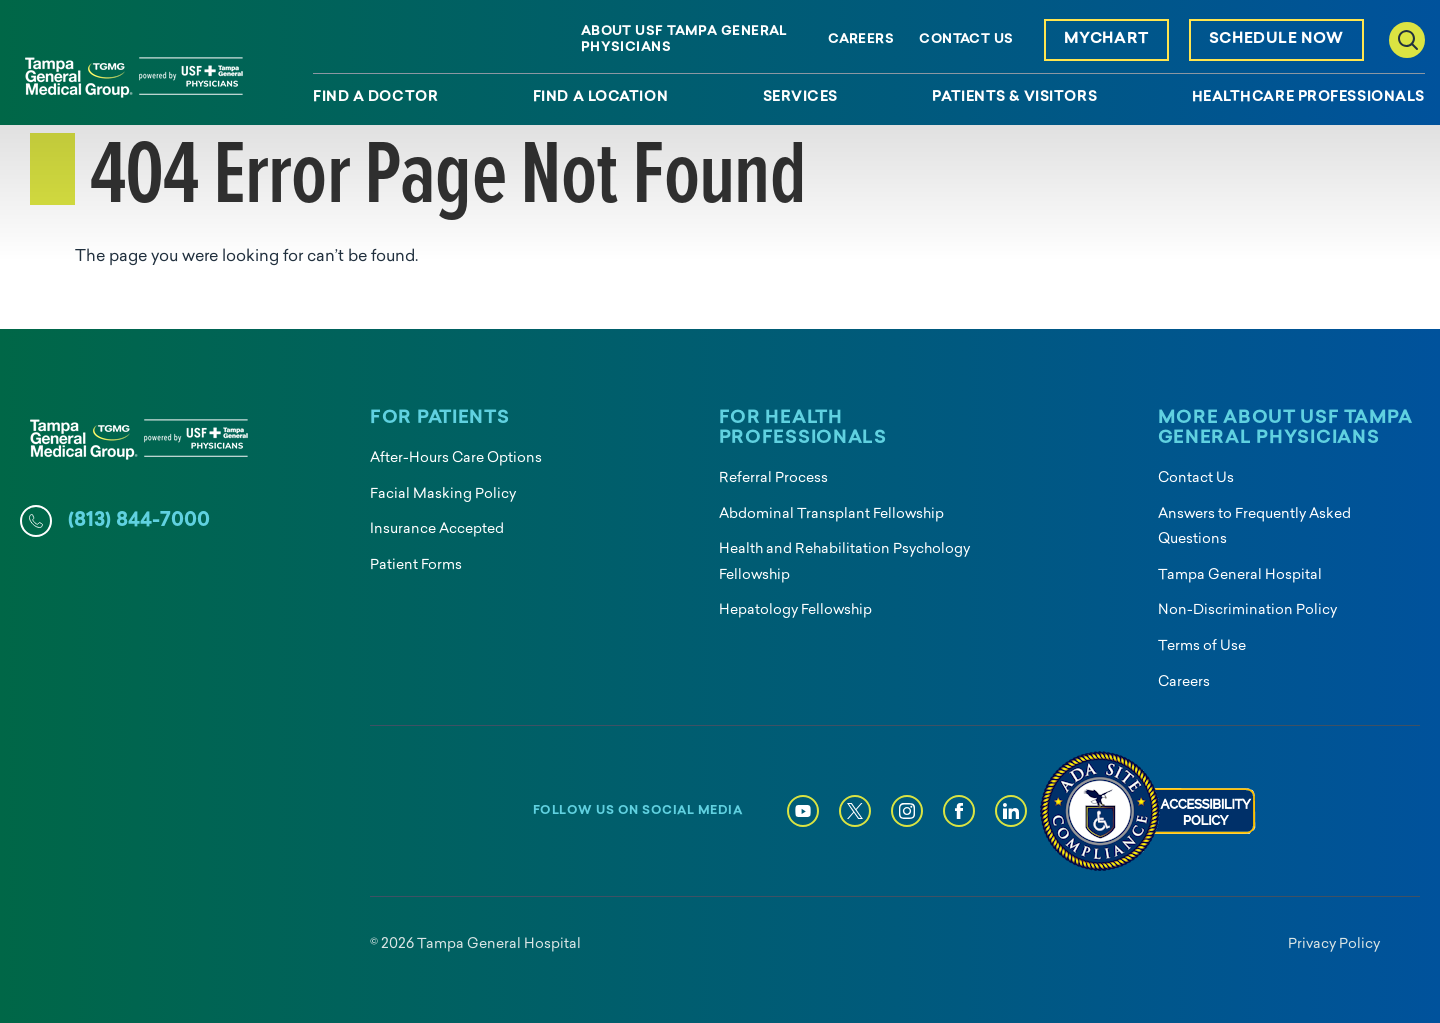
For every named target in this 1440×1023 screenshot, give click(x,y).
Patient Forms (416, 565)
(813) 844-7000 (139, 521)
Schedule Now (1276, 39)
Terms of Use (1202, 646)
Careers (861, 39)
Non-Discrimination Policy (1247, 610)
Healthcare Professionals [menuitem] (1308, 98)
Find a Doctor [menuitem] (375, 98)
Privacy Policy (1334, 944)
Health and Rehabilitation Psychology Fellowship (844, 562)
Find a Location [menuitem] (600, 98)
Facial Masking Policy (443, 494)
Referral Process (773, 478)
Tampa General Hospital (1240, 575)
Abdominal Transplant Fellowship (831, 514)
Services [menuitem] (800, 98)
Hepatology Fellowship (795, 610)
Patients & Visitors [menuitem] (1014, 98)
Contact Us (966, 39)
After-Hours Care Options (456, 458)
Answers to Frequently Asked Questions (1254, 527)
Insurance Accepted (437, 529)
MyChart (1106, 39)
